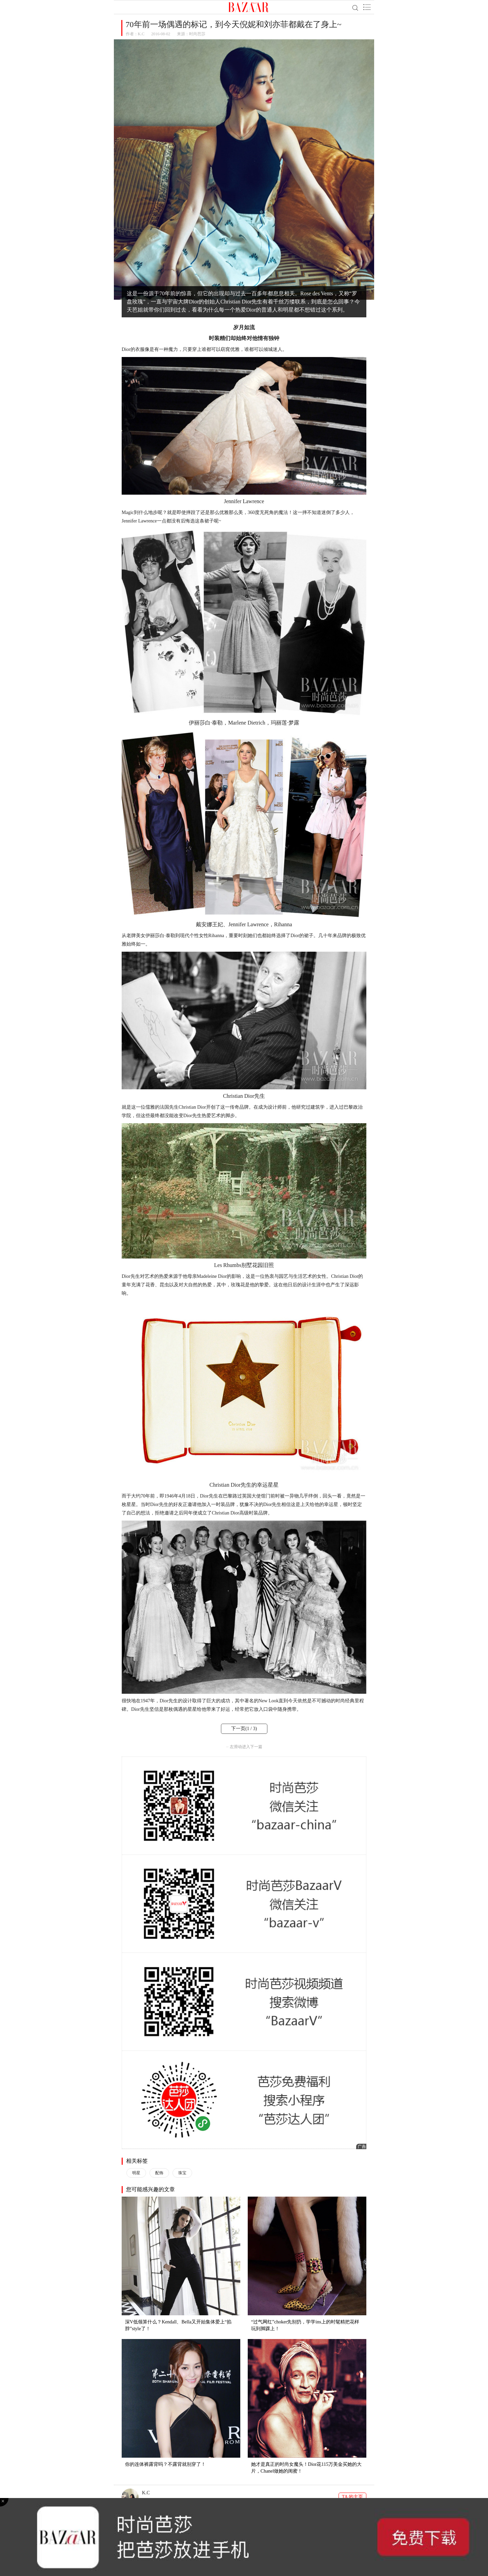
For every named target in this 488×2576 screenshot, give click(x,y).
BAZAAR (248, 7)
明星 (136, 2173)
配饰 (159, 2173)
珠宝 (182, 2173)
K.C (141, 34)
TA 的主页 (352, 2496)
